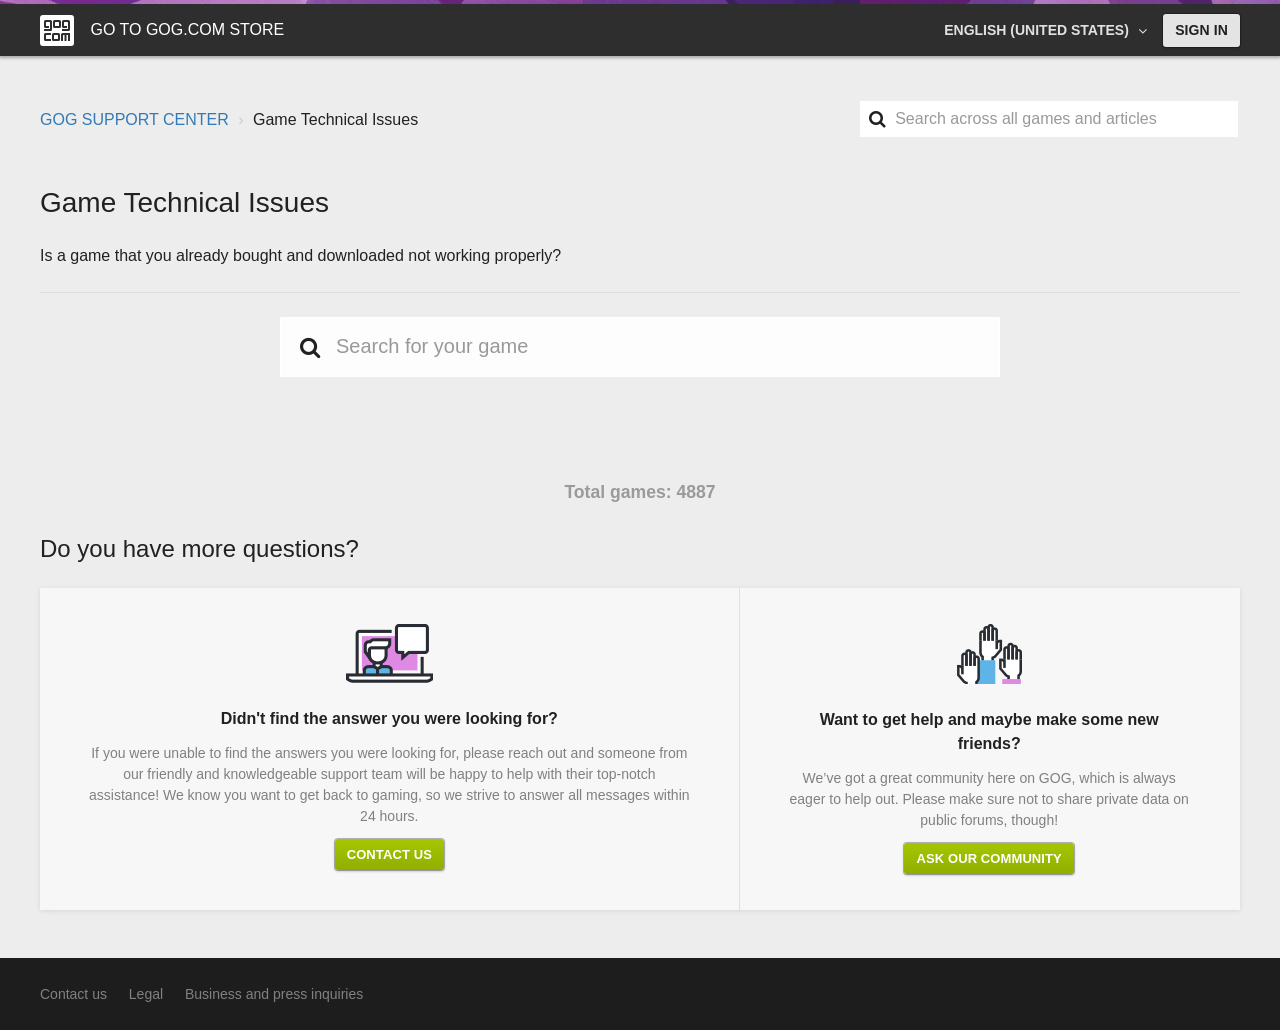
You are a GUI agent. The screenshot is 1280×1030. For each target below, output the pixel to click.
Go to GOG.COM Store (187, 29)
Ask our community (988, 858)
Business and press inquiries (274, 994)
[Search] (1049, 119)
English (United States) (1038, 30)
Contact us (389, 854)
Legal (146, 994)
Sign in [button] (1201, 30)
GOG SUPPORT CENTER (134, 119)
